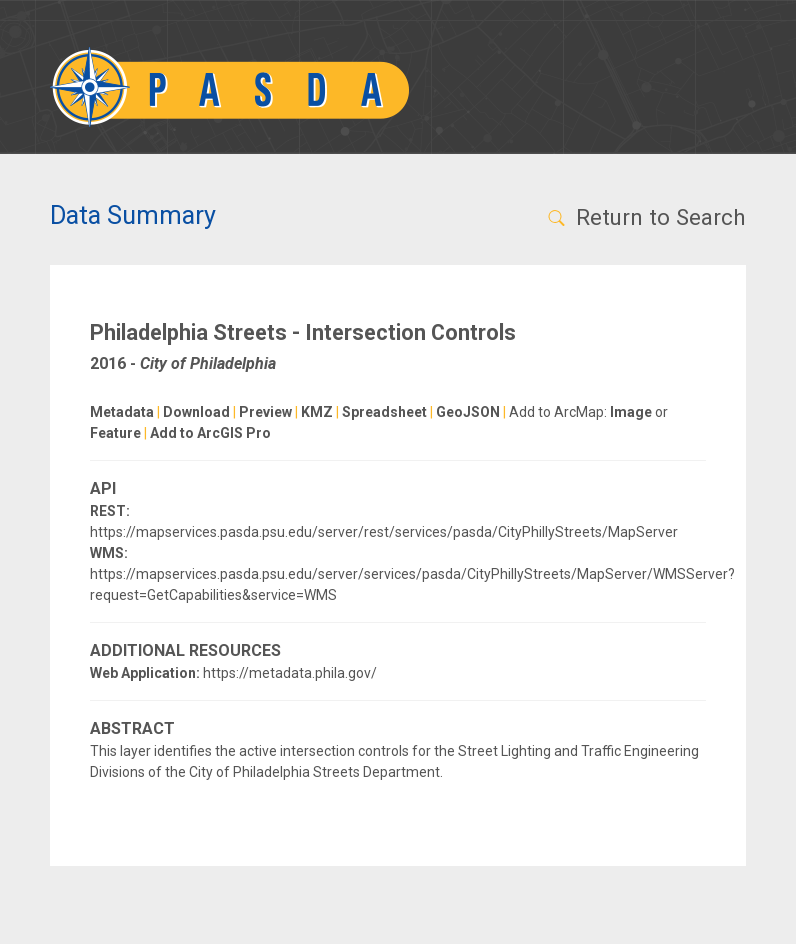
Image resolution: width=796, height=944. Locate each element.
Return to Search (645, 217)
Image (631, 412)
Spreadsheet (384, 412)
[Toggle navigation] (719, 87)
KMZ (317, 412)
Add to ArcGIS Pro (210, 433)
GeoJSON (468, 412)
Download (196, 412)
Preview (265, 412)
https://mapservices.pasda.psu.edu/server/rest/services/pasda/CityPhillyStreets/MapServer (384, 532)
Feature (115, 433)
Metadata (122, 412)
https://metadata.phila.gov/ (290, 673)
